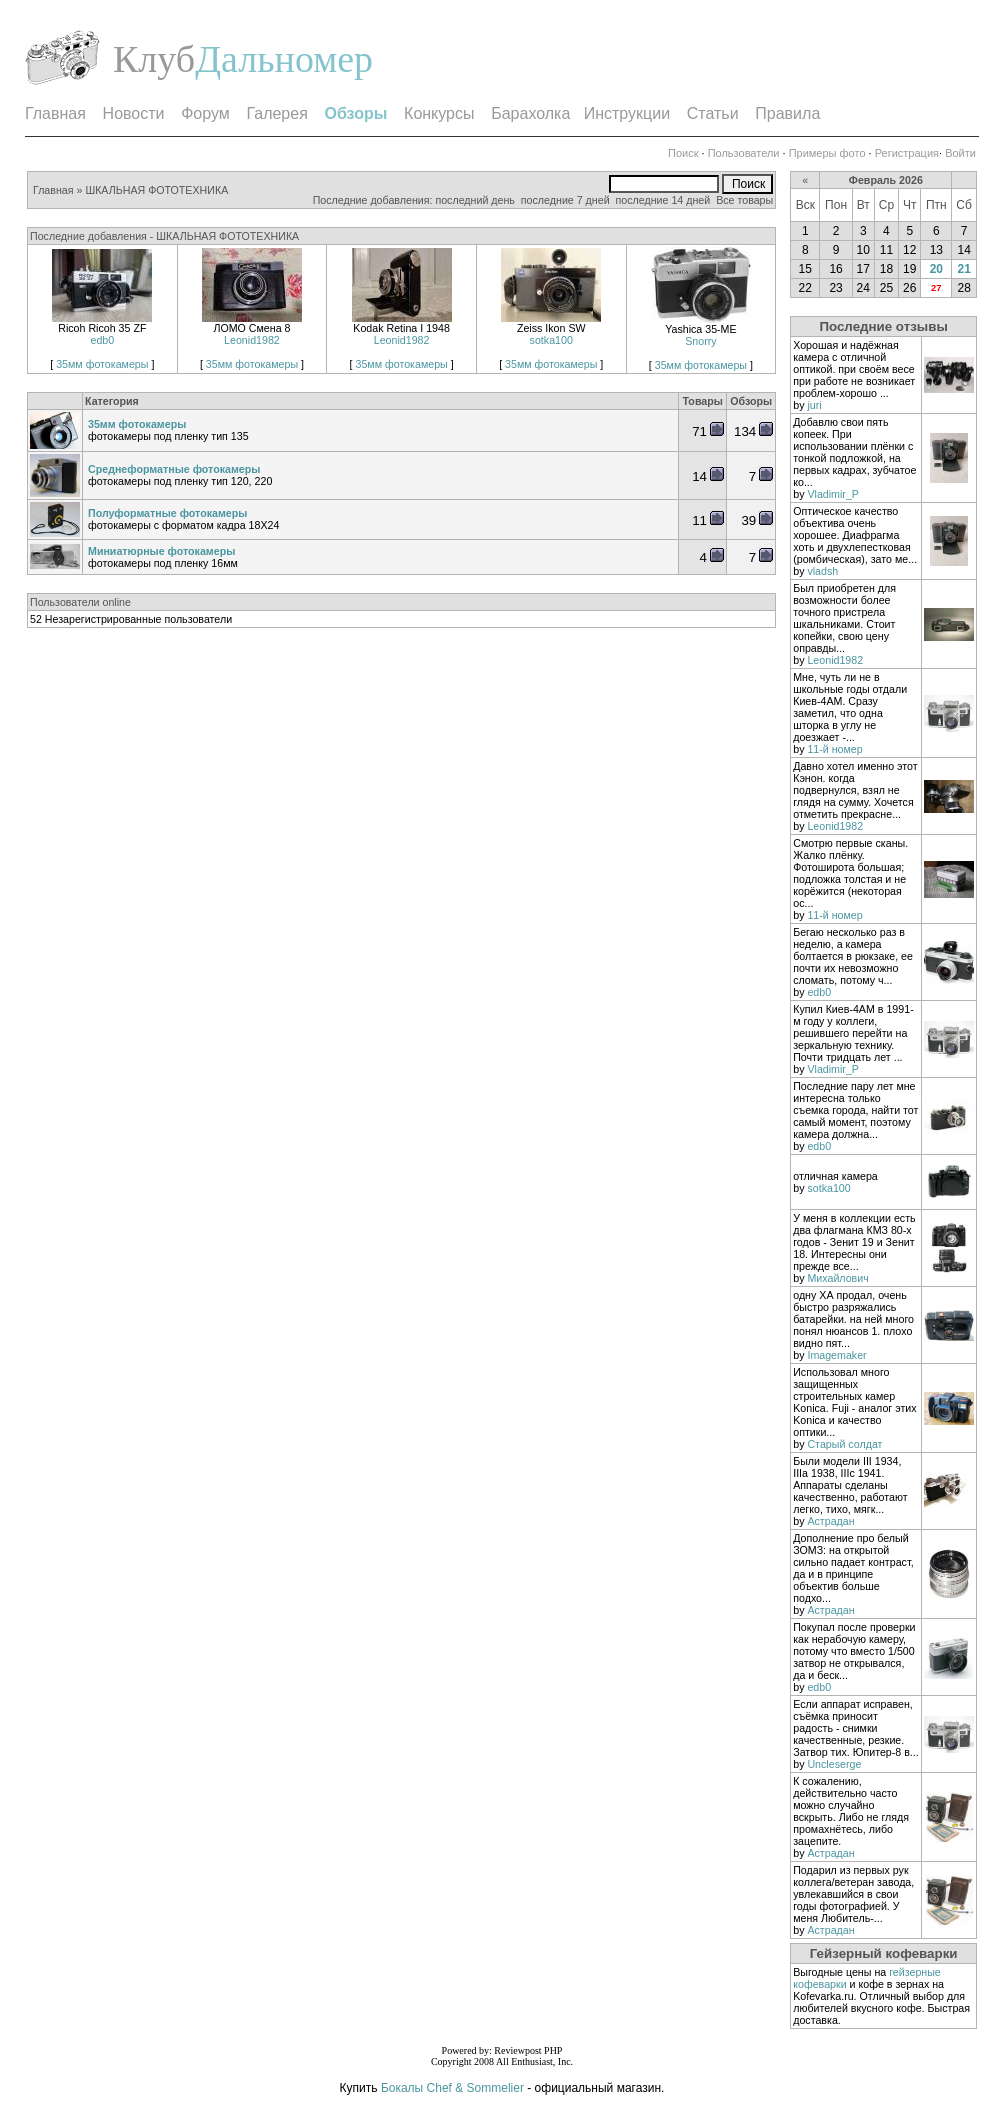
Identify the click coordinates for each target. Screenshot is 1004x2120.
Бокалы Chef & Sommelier (454, 2088)
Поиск (683, 153)
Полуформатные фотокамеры (167, 513)
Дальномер (284, 59)
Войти (960, 153)
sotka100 (551, 340)
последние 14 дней (663, 200)
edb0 (102, 340)
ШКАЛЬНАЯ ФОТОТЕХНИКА (156, 190)
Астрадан (830, 1521)
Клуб (154, 59)
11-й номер (834, 749)
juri (814, 405)
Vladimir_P (833, 494)
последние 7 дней (565, 200)
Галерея (276, 113)
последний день (475, 200)
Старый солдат (844, 1444)
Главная (55, 113)
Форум (205, 113)
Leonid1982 (252, 340)
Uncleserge (834, 1764)
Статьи (713, 113)
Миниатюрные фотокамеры (161, 551)
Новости (134, 113)
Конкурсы (439, 113)
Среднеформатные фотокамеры (174, 469)
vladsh (822, 571)
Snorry (700, 341)
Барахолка (530, 113)
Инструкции (627, 113)
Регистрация (907, 153)
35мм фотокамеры (102, 364)
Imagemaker (836, 1355)
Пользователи (744, 153)
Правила (787, 113)
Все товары (744, 200)
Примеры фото (827, 153)
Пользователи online (80, 602)
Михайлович (837, 1278)
